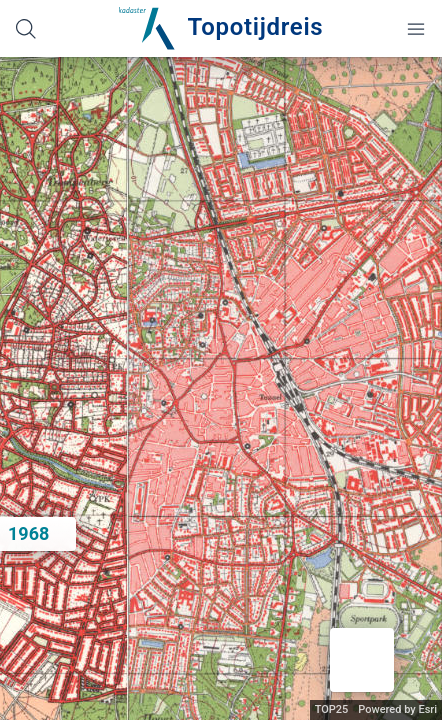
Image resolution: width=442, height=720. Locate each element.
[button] (362, 660)
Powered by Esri (397, 709)
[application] (221, 388)
